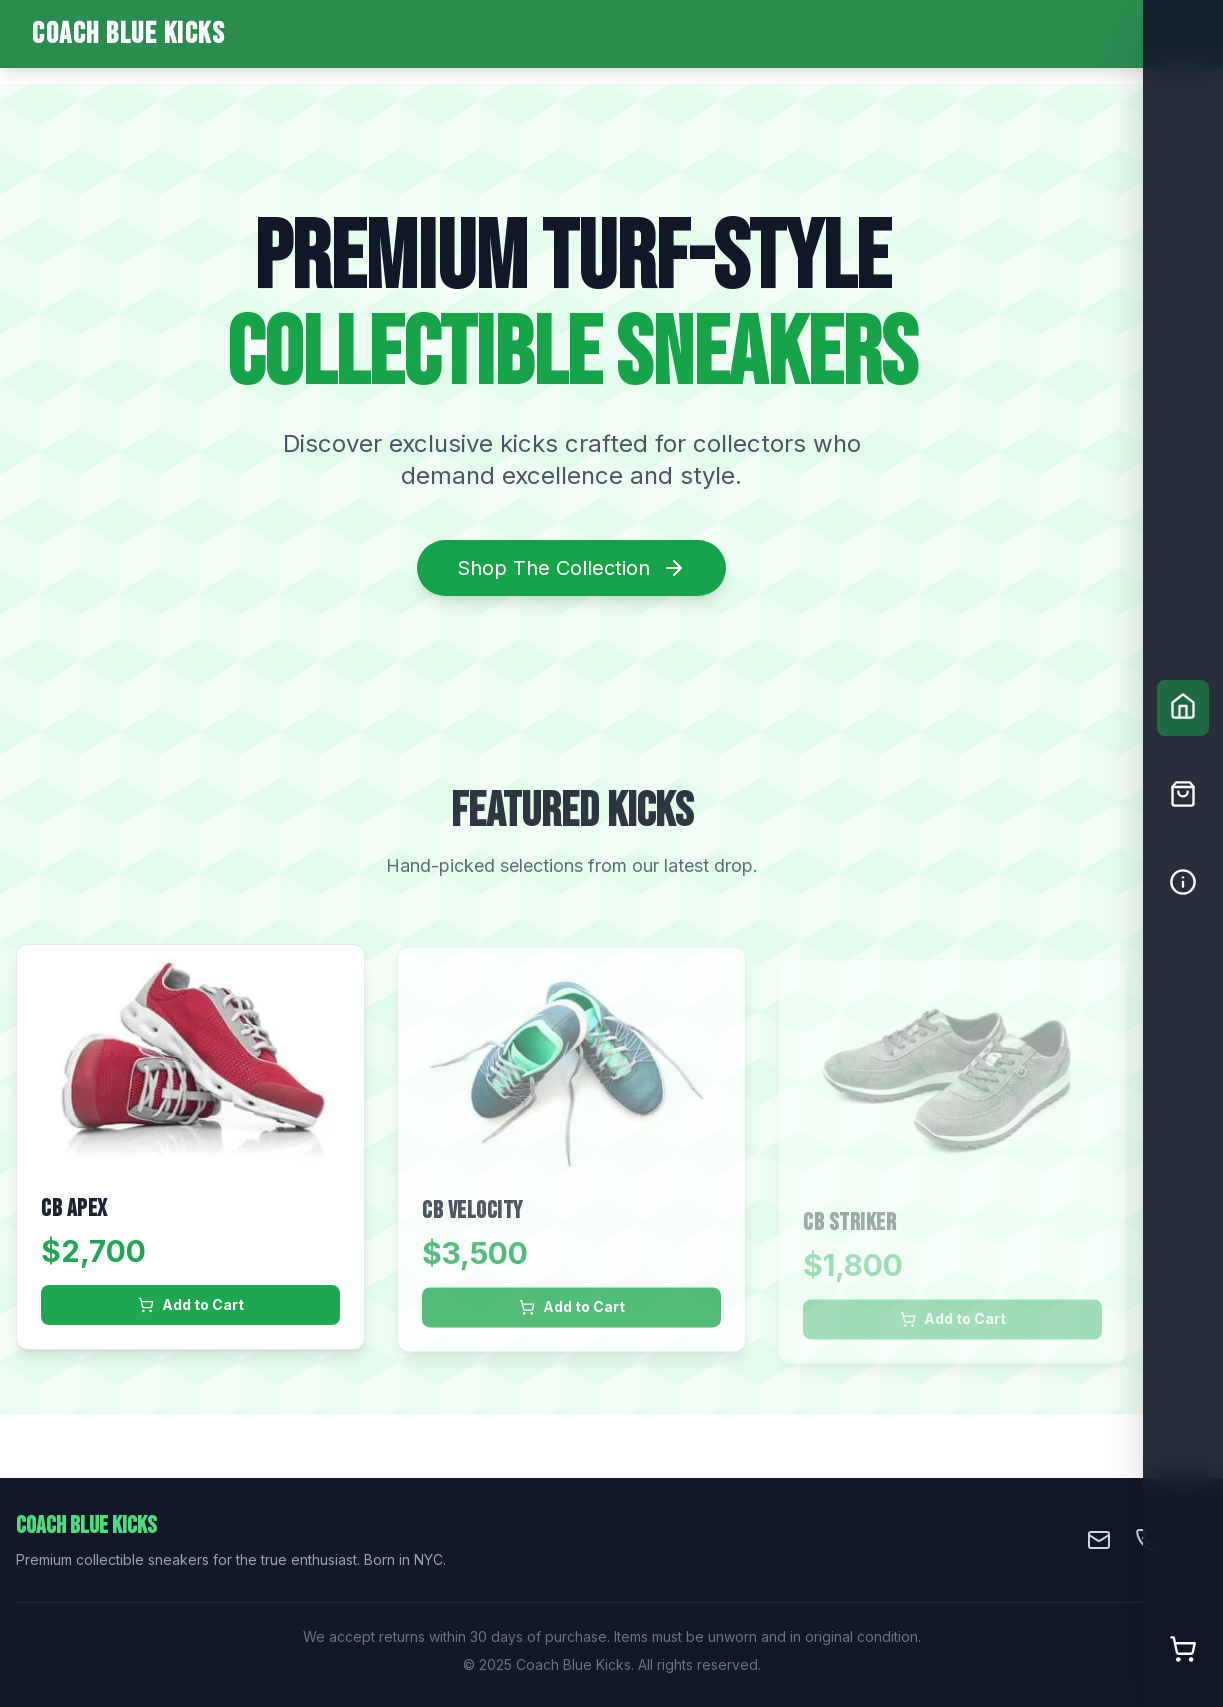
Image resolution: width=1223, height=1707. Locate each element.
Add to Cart (191, 1306)
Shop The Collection (571, 568)
